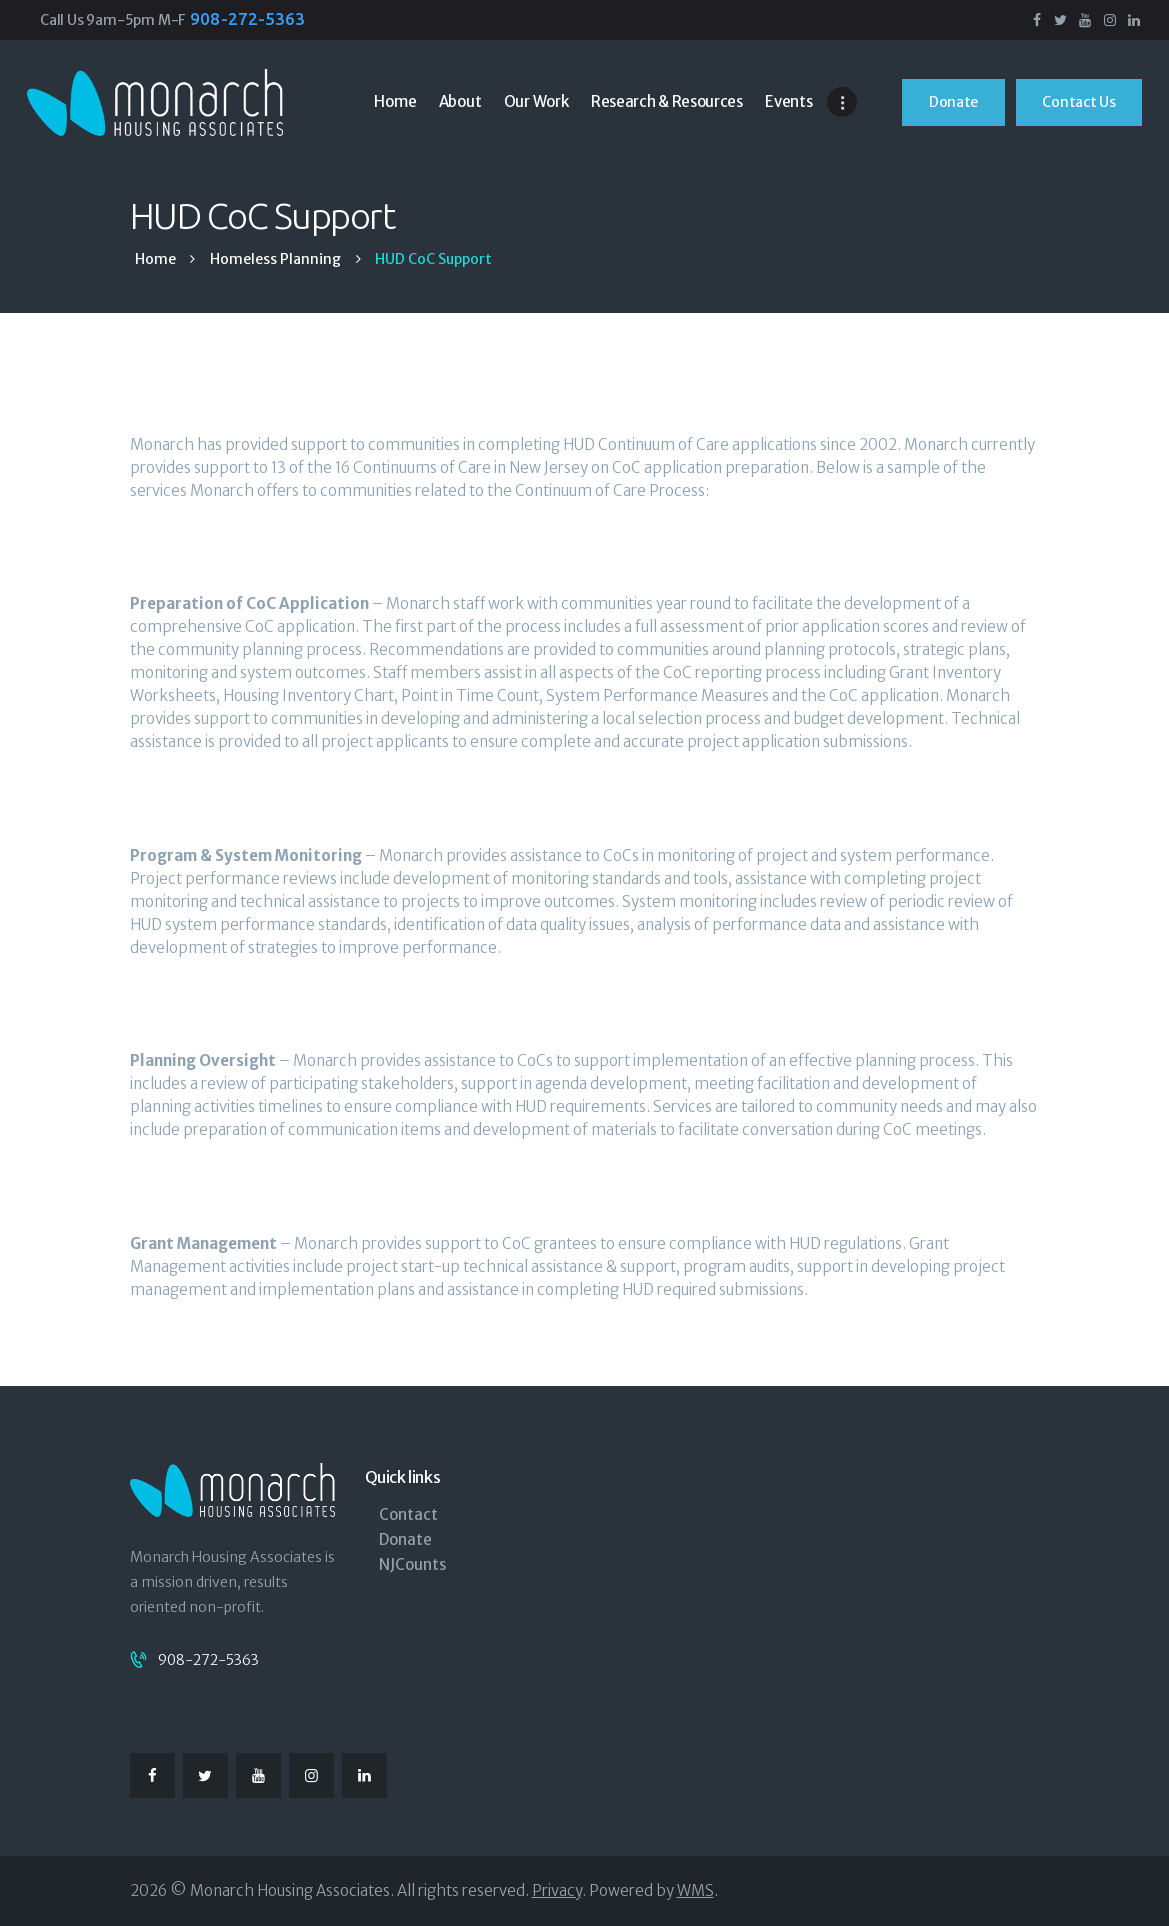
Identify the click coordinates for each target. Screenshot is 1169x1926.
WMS (695, 1890)
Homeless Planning (275, 259)
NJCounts (412, 1564)
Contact (408, 1514)
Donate (405, 1539)
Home (155, 259)
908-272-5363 (208, 1660)
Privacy (557, 1890)
